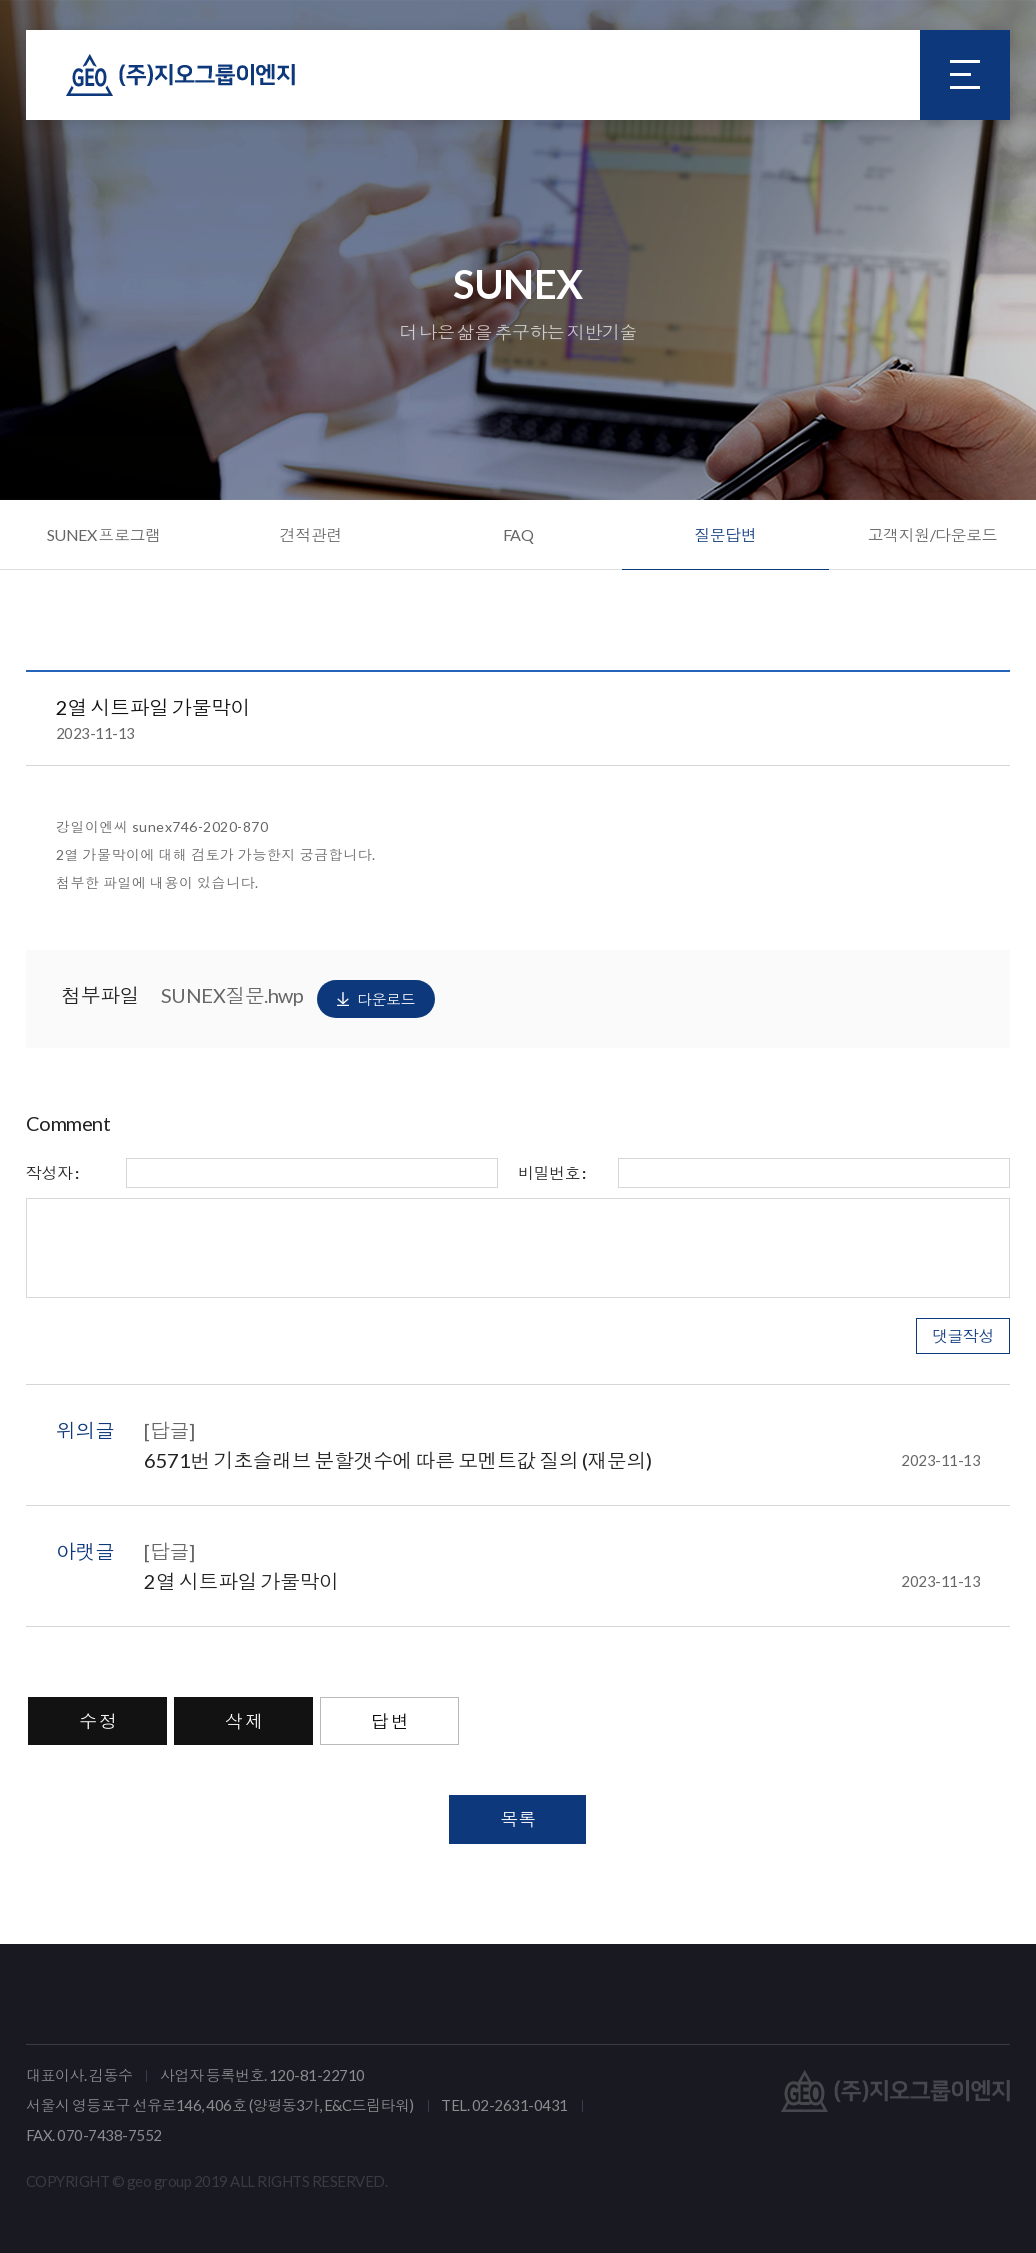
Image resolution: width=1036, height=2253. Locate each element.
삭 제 (244, 1721)
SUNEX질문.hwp (298, 999)
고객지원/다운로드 (933, 534)
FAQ (518, 534)
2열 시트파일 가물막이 (562, 1581)
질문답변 (725, 534)
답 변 (390, 1721)
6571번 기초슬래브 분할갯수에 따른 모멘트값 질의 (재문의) (562, 1460)
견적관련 (311, 534)
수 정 (98, 1721)
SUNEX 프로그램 (104, 534)
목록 (517, 1819)
